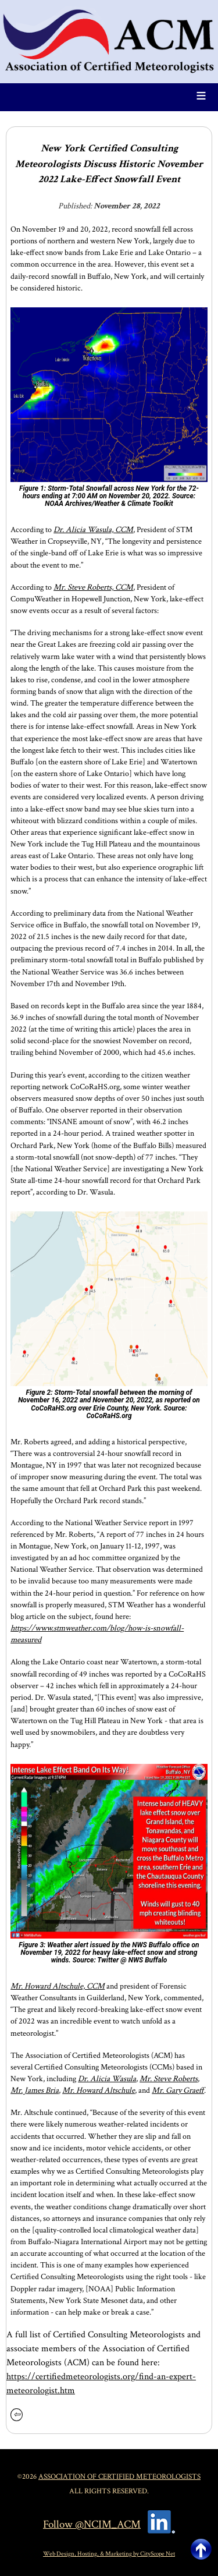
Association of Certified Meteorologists (119, 2476)
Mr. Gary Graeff (178, 2090)
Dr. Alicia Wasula (107, 2078)
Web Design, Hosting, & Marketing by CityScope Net (109, 2553)
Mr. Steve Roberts (169, 2078)
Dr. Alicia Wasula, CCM (93, 529)
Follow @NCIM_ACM (92, 2524)
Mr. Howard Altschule (98, 2090)
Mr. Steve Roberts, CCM (93, 587)
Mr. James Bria (34, 2090)
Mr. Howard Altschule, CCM (57, 1986)
